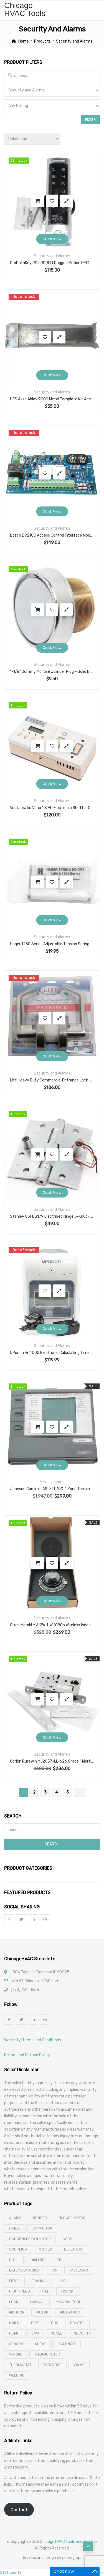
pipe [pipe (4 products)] (35, 2323)
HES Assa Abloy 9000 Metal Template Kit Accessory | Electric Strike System (52, 399)
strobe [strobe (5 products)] (15, 2354)
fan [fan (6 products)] (54, 2270)
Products (42, 41)
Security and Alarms (52, 256)
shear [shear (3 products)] (41, 2344)
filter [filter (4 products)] (14, 2281)
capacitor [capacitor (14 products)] (42, 2228)
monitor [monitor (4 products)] (16, 2312)
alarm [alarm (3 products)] (15, 2218)
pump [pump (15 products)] (14, 2333)
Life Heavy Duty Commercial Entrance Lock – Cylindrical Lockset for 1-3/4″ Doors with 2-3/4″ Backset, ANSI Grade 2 (52, 1080)
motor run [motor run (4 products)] (70, 2312)
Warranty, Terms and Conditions (32, 2040)
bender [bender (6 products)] (40, 2218)
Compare (66, 201)
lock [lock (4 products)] (13, 2302)
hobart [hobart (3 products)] (68, 2291)
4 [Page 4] (56, 1792)
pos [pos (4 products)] (54, 2323)
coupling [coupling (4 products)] (18, 2249)
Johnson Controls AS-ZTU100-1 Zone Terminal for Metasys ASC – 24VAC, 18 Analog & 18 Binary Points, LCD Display (52, 1489)
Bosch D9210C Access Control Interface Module (52, 535)
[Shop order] (32, 139)
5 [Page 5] (67, 1792)
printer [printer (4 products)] (77, 2323)
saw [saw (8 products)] (35, 2333)
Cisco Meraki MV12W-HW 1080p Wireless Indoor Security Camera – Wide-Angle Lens (52, 1625)
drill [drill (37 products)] (14, 2260)
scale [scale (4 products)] (56, 2333)
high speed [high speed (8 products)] (19, 2291)
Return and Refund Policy (27, 2055)
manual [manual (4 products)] (37, 2302)
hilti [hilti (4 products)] (45, 2291)
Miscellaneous (52, 1482)
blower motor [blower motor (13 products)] (72, 2218)
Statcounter (11, 2572)
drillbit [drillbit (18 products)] (38, 2260)
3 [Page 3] (45, 1792)
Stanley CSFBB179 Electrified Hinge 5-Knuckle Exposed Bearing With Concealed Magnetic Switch (52, 1216)
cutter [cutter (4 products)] (45, 2249)
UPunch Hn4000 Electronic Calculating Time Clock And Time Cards (52, 1352)
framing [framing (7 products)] (39, 2281)
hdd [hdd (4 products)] (62, 2281)
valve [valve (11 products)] (79, 2365)
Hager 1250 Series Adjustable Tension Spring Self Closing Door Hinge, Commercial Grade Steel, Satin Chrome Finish (52, 944)
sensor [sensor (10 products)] (16, 2344)
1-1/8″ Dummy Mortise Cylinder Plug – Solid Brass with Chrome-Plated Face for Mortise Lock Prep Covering (52, 671)
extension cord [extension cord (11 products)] (24, 2270)
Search (52, 1844)
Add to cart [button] (37, 201)
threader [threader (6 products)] (52, 2365)
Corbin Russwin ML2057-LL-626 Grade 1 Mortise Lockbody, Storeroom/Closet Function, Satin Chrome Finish (52, 1761)
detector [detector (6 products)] (73, 2249)
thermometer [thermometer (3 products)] (47, 2354)
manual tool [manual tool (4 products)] (69, 2302)
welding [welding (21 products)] (16, 2375)
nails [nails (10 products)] (14, 2323)
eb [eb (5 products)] (59, 2260)
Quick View (52, 239)
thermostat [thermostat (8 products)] (20, 2365)
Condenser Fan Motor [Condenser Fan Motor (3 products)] (30, 2239)
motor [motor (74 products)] (42, 2312)
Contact (19, 2509)
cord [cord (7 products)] (67, 2239)
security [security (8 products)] (82, 2333)
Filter (90, 119)
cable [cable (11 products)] (15, 2228)
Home (23, 41)
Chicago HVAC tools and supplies (69, 2541)
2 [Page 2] (34, 1792)
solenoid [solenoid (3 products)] (67, 2344)
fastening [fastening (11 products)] (78, 2270)
